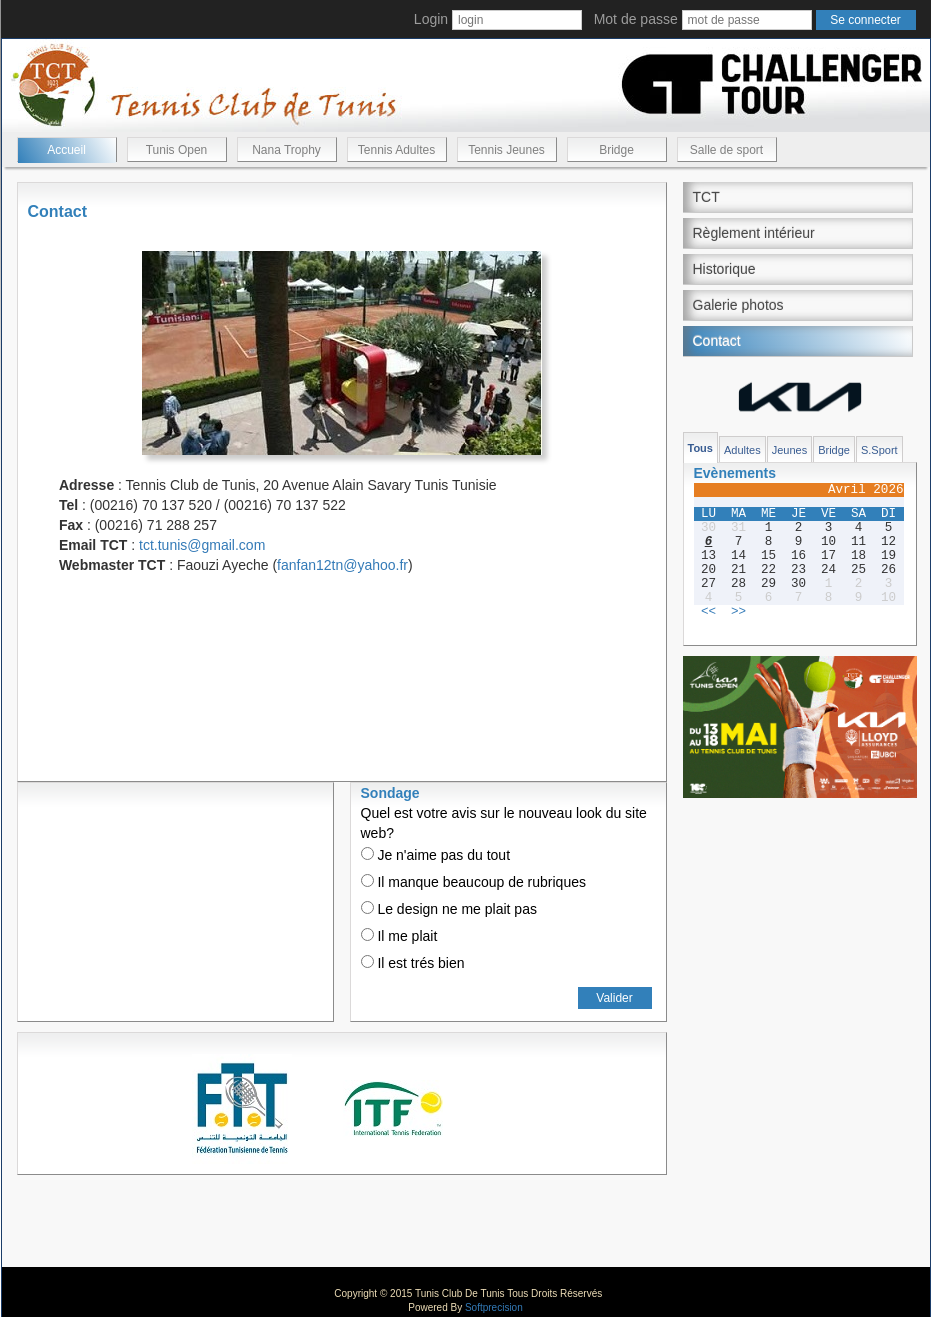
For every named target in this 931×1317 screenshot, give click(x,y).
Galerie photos (738, 305)
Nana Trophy (286, 150)
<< (708, 612)
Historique (724, 269)
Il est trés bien (413, 963)
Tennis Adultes (396, 150)
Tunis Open (177, 150)
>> (738, 612)
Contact (717, 341)
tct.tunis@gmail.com (202, 545)
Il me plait (399, 936)
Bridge (616, 150)
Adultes (742, 450)
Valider (614, 998)
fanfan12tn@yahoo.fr (342, 565)
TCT (706, 197)
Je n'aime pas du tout (436, 855)
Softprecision (494, 1307)
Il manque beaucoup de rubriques (473, 882)
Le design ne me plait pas (449, 909)
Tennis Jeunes (506, 150)
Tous (700, 448)
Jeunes (789, 450)
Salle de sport (726, 150)
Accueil (66, 150)
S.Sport (879, 450)
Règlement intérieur (754, 233)
